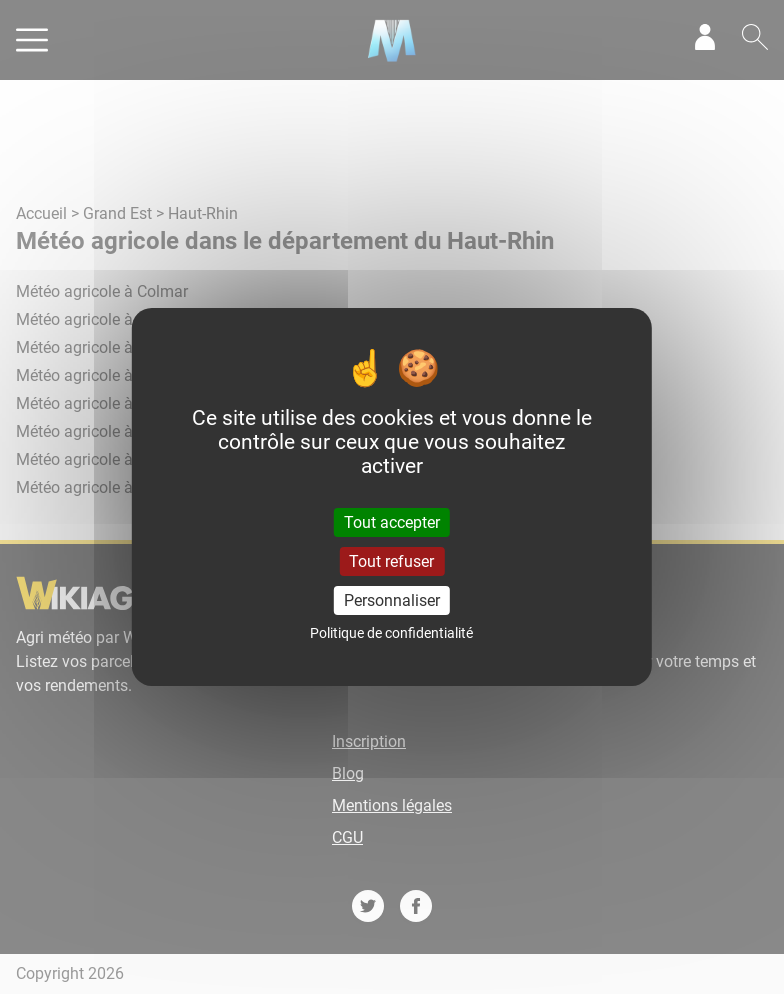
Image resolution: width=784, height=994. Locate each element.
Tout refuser (391, 561)
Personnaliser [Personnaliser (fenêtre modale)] (392, 600)
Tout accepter (392, 521)
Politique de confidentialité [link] (391, 633)
